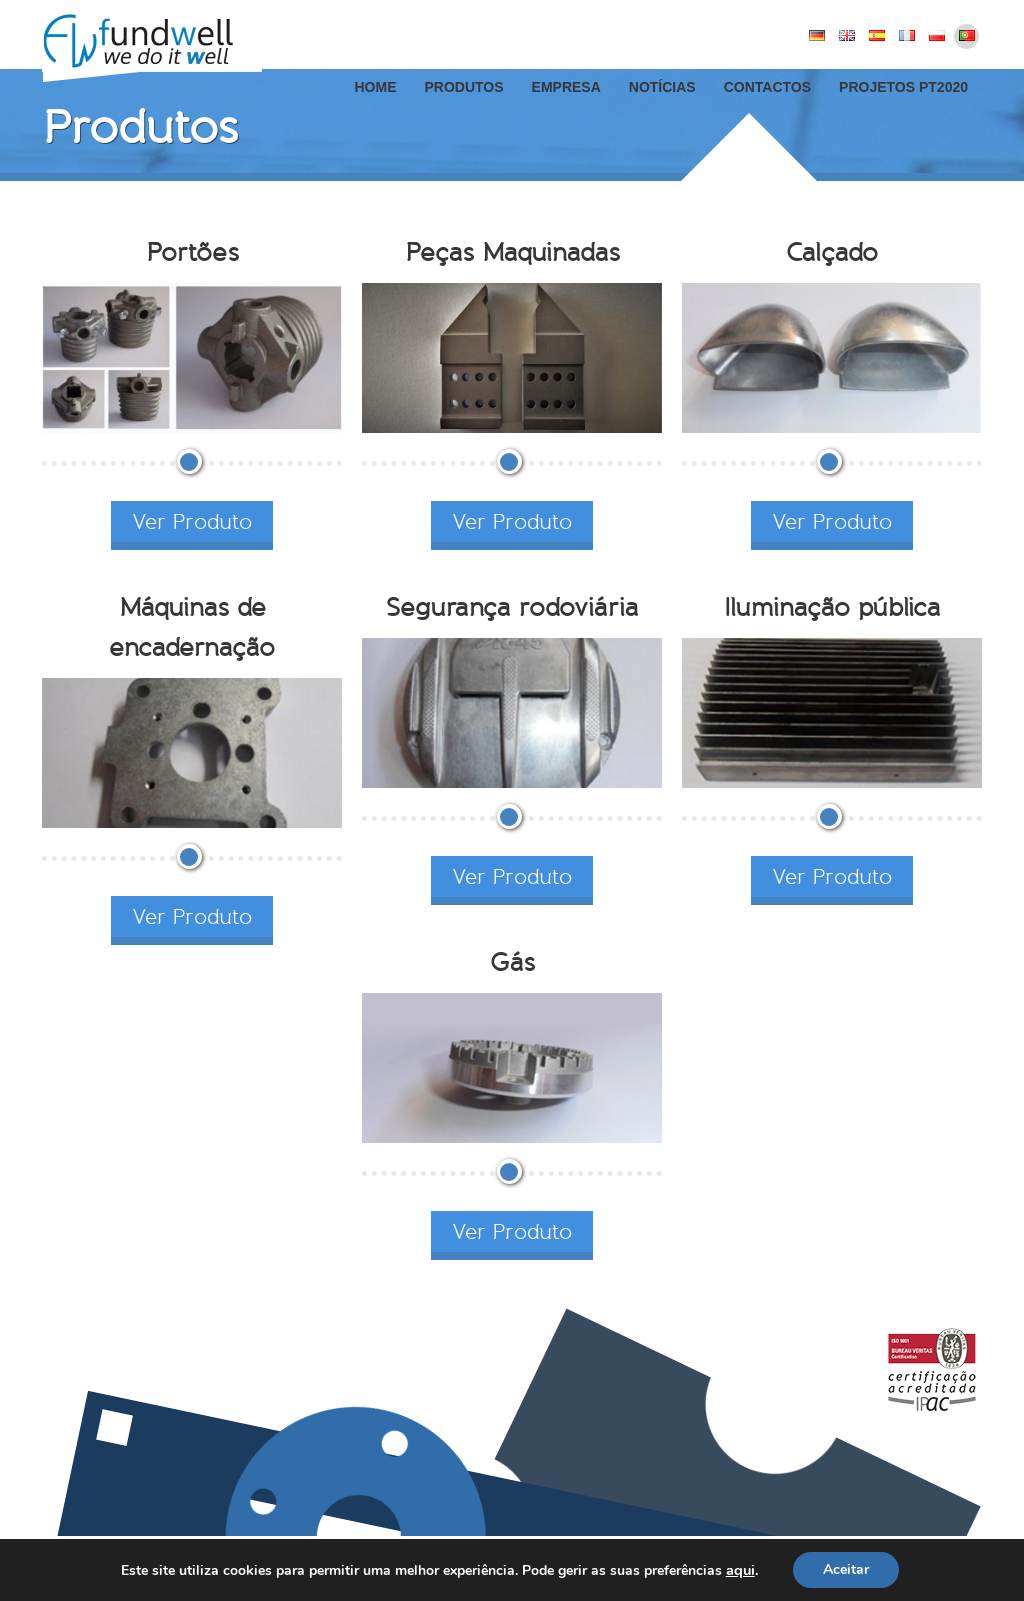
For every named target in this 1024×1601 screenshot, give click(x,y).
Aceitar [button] (846, 1569)
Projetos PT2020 (903, 87)
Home (375, 87)
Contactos (767, 87)
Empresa (566, 87)
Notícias (662, 87)
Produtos (463, 87)
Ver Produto (192, 521)
